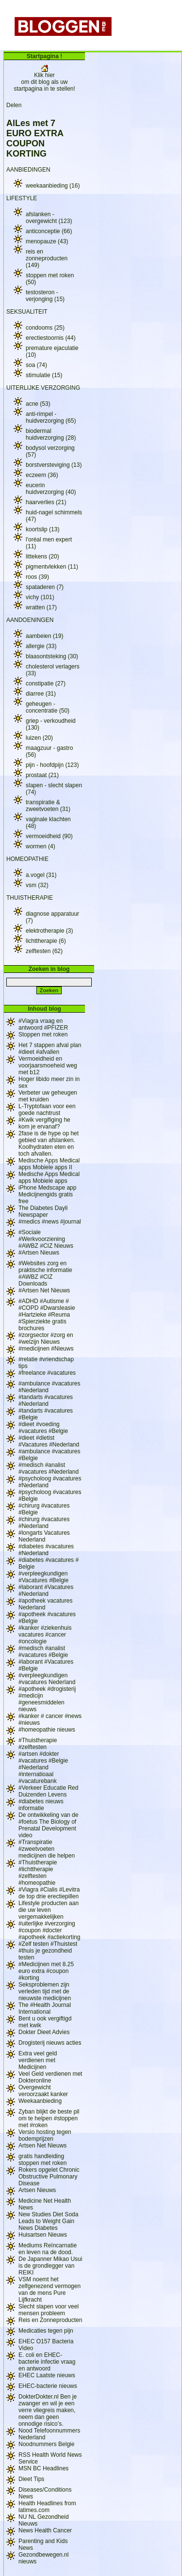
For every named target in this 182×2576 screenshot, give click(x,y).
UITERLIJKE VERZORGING (43, 387)
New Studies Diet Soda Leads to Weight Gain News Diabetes (48, 2221)
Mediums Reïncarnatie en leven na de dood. (47, 2249)
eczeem (42, 475)
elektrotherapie (49, 930)
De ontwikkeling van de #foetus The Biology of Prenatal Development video (48, 1825)
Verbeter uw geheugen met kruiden (47, 1096)
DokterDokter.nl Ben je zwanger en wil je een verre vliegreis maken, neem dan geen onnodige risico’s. (47, 2410)
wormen (40, 846)
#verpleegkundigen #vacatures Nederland (46, 1679)
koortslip (42, 529)
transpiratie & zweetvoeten (48, 805)
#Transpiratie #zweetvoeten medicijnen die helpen (46, 1849)
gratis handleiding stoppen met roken (42, 2159)
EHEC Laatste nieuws (46, 2375)
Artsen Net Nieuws (42, 2145)
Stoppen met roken (42, 1034)
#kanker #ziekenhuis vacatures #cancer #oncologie (44, 1634)
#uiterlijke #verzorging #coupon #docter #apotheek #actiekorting (49, 1930)
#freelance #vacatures (47, 1372)
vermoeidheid (49, 836)
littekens (42, 556)
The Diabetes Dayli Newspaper (42, 1211)
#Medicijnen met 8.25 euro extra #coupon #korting (46, 1971)
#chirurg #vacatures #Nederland (43, 1522)
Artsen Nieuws (37, 2190)
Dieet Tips (31, 2479)
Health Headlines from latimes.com (47, 2506)
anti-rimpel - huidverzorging (51, 417)
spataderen (45, 587)
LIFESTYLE (21, 198)
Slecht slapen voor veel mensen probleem (48, 2310)
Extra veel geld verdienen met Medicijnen (37, 2060)
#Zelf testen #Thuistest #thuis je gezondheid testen (47, 1950)
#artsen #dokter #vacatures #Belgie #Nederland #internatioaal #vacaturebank (43, 1767)
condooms (45, 327)
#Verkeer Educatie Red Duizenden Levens (48, 1791)
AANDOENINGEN (29, 620)
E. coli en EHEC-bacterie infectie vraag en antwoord (46, 2362)
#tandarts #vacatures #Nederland (45, 1400)
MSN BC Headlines (43, 2468)
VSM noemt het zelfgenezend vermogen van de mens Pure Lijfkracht (49, 2289)
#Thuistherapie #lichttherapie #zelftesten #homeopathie (37, 1872)
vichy (40, 597)
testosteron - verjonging (45, 295)
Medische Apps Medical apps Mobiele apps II (49, 1164)
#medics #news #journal (49, 1221)
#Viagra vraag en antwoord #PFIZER (43, 1024)
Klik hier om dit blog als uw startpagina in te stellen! (44, 79)
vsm (37, 885)
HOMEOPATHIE (27, 859)
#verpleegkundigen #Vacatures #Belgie (43, 1577)
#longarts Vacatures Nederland (44, 1536)
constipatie (46, 683)
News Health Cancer (45, 2530)
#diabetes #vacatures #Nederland (46, 1550)
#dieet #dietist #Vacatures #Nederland (48, 1441)
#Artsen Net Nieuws (44, 1290)
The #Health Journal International (44, 2008)
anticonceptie (49, 231)
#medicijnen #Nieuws (45, 1348)
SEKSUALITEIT (27, 311)
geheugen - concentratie (47, 707)
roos (37, 576)
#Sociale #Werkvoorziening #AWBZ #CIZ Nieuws (45, 1239)
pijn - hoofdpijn (52, 765)
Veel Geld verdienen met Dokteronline (50, 2077)
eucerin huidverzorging (51, 488)
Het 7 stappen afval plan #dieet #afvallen (49, 1048)
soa (36, 365)
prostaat (42, 775)
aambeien (44, 636)
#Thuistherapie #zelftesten (37, 1743)
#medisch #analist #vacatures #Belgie (43, 1651)
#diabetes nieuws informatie (41, 1805)
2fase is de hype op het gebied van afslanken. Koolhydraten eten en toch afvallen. (48, 1143)
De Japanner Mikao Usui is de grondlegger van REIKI (50, 2266)
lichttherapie (46, 941)
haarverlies (46, 502)
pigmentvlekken (52, 566)
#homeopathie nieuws (46, 1729)
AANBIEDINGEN (28, 169)
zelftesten (44, 951)
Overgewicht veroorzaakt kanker (43, 2091)
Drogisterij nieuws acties (49, 2042)
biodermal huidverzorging (51, 434)
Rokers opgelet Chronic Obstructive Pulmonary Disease (48, 2176)
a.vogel (41, 875)
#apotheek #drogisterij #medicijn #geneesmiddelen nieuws (47, 1699)
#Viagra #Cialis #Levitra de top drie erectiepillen (49, 1893)
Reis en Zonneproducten (50, 2320)
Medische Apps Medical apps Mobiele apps (49, 1177)
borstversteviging (54, 464)
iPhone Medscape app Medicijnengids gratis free (47, 1194)
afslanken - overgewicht (49, 217)
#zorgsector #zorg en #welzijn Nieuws (45, 1338)
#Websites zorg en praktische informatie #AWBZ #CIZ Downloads (45, 1273)
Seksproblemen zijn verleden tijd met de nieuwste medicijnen (44, 1991)
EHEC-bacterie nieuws (47, 2386)
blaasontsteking (52, 656)
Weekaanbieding (40, 2101)
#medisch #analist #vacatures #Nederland (48, 1468)
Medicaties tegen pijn (45, 2330)
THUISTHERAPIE (29, 897)
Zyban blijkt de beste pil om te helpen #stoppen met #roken (48, 2118)
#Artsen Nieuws (38, 1252)
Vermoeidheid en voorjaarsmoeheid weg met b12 (47, 1065)
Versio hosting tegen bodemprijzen (44, 2135)
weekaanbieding (53, 185)
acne (38, 403)
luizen (39, 737)
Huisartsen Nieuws (42, 2234)
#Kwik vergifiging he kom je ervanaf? (44, 1123)
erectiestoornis (51, 337)
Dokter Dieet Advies (43, 2032)
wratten (41, 607)
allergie (41, 646)
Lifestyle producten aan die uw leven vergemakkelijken (48, 1910)
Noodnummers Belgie (46, 2444)
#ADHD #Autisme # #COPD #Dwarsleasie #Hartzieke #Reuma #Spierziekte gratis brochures (46, 1315)
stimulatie (44, 375)
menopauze (47, 241)
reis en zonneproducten (46, 258)
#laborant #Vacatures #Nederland (45, 1590)
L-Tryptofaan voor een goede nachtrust (47, 1109)
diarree (41, 693)
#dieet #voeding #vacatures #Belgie (43, 1427)
